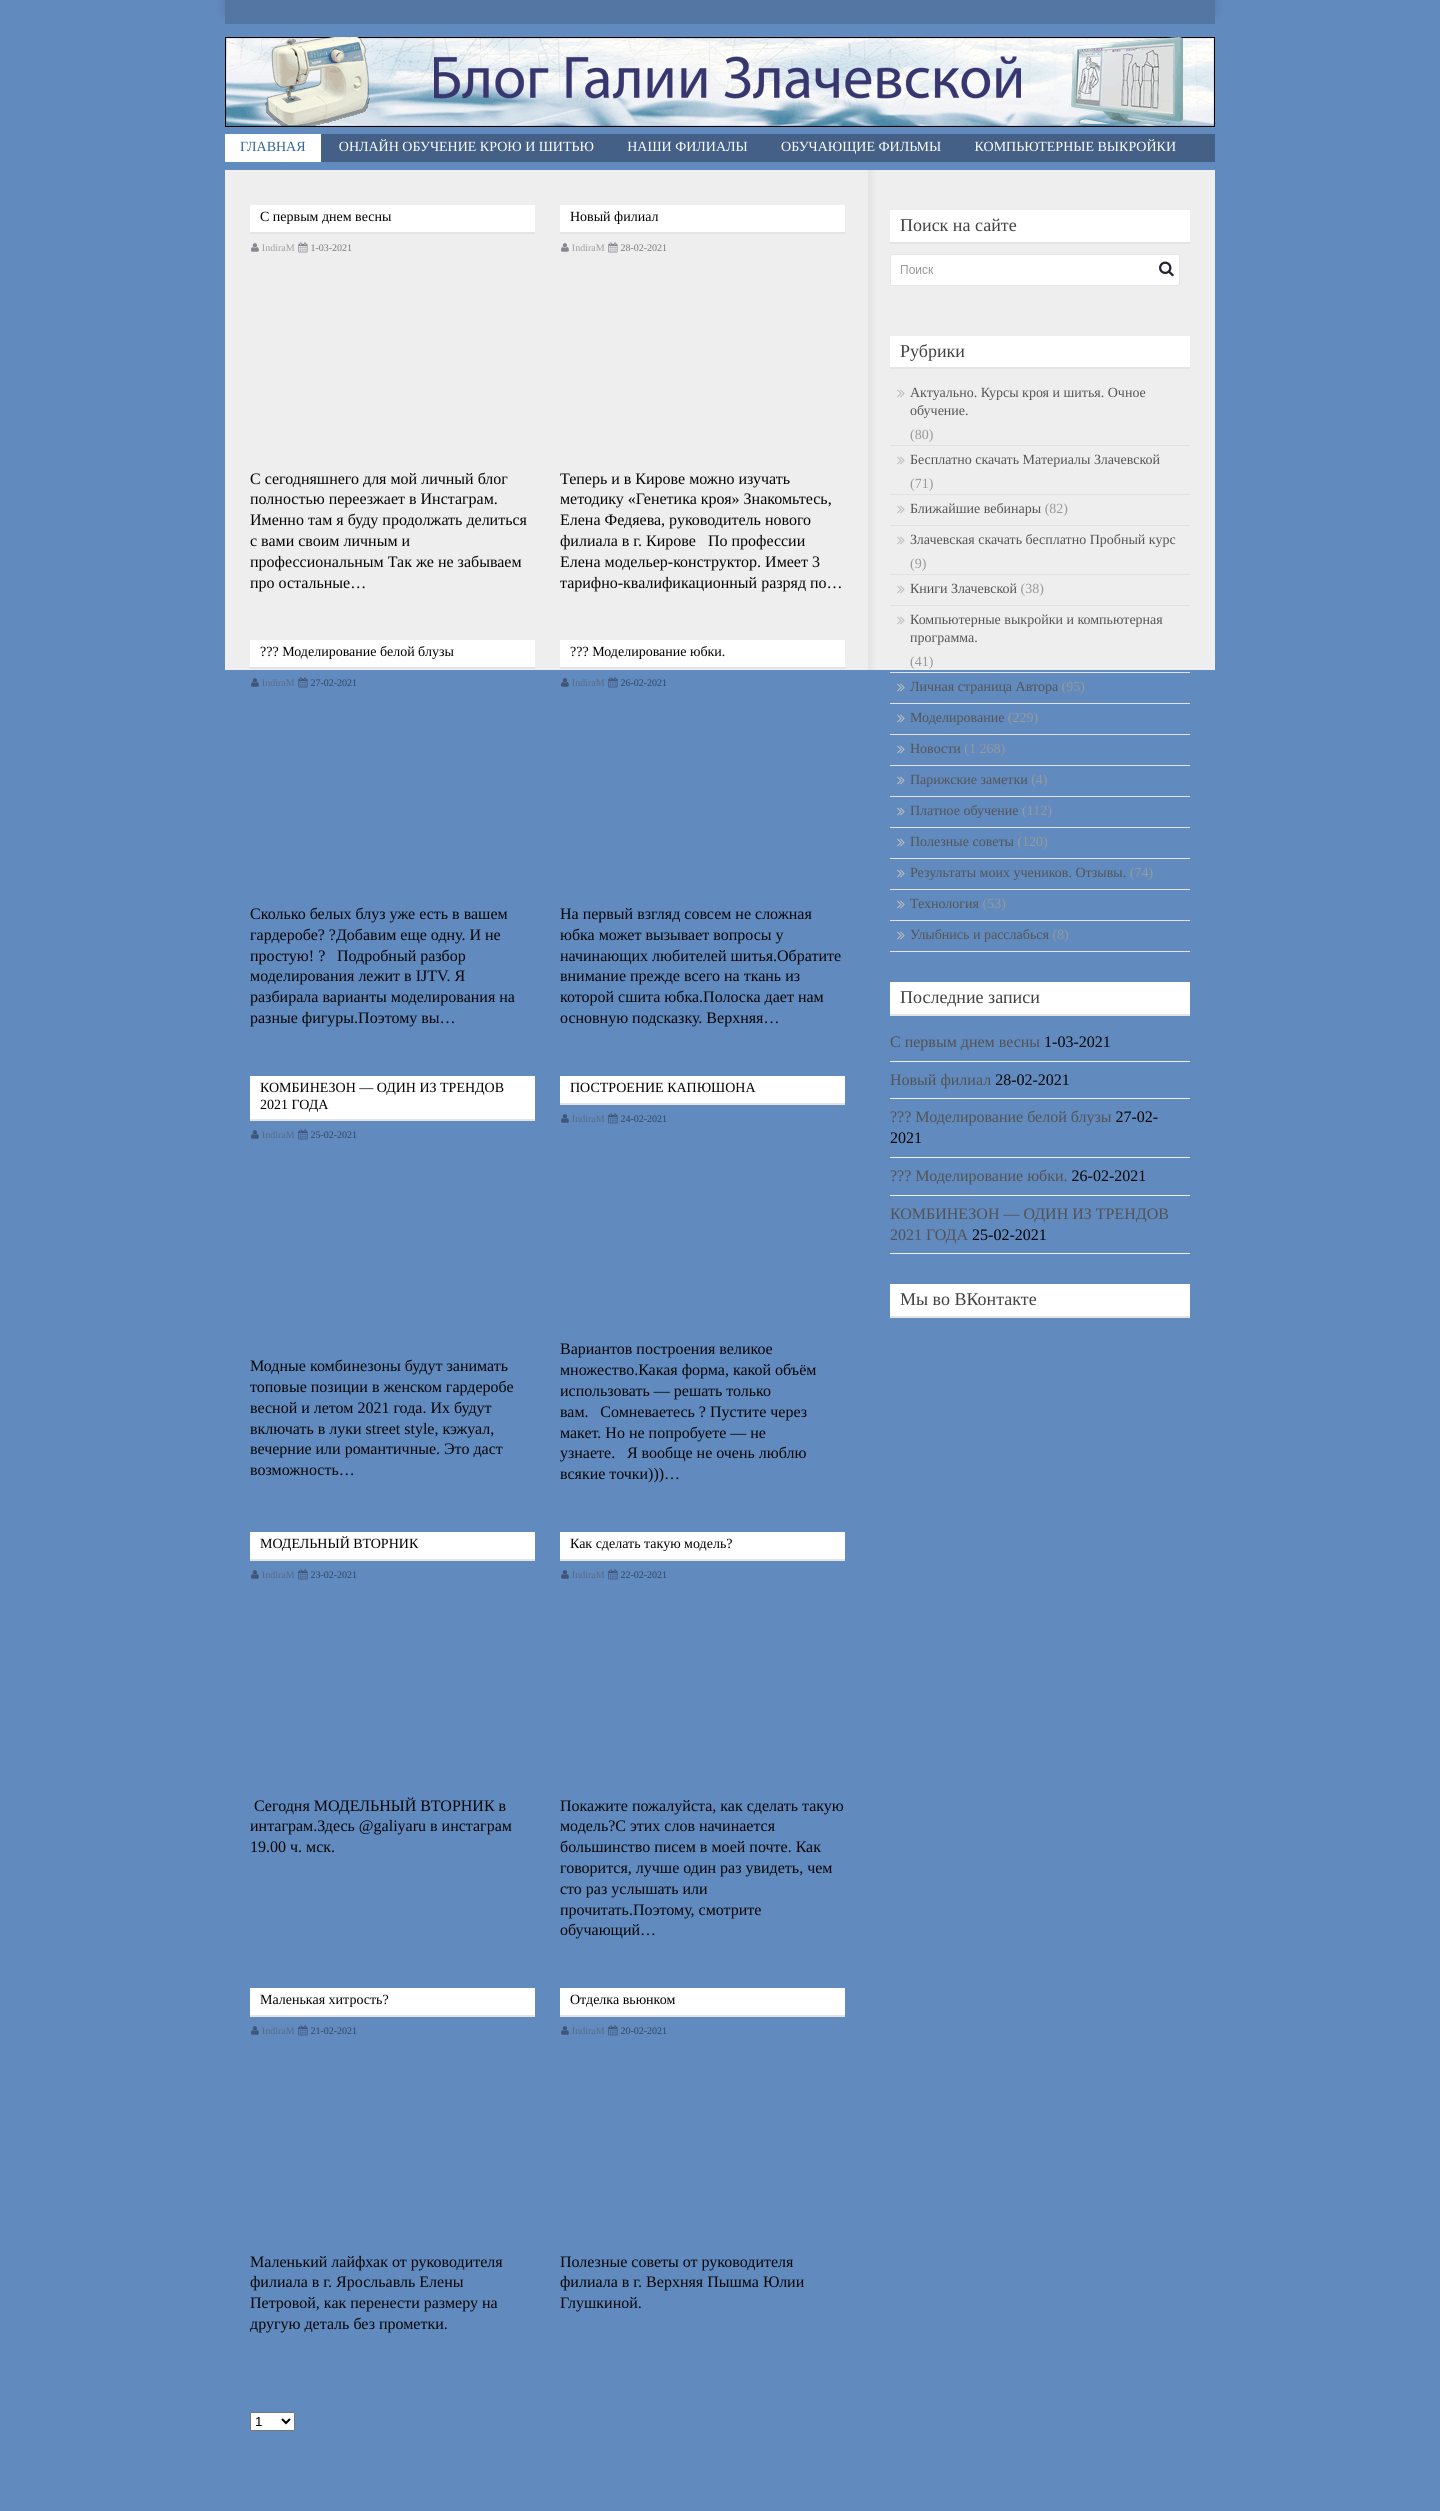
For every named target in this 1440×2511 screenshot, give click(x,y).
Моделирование (957, 718)
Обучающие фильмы (861, 147)
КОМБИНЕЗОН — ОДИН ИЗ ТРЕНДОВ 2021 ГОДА (382, 1097)
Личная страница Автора (984, 687)
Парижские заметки (969, 780)
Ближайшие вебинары (975, 509)
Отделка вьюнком (622, 2000)
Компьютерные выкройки (1076, 147)
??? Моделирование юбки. (647, 652)
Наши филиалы (687, 147)
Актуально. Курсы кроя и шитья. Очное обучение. (1028, 402)
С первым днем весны (325, 217)
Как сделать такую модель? (651, 1544)
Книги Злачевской (963, 589)
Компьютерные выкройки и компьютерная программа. (1036, 629)
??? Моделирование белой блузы (357, 652)
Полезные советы (962, 842)
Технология (944, 904)
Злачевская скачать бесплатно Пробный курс (1043, 540)
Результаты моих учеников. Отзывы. (1018, 873)
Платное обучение (964, 811)
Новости (935, 749)
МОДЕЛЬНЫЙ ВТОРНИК (339, 1544)
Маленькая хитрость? (324, 2000)
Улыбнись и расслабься (979, 935)
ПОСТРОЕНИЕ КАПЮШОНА (663, 1088)
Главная (273, 147)
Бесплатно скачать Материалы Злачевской (1035, 460)
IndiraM (278, 248)
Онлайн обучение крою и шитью (466, 147)
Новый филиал (614, 217)
